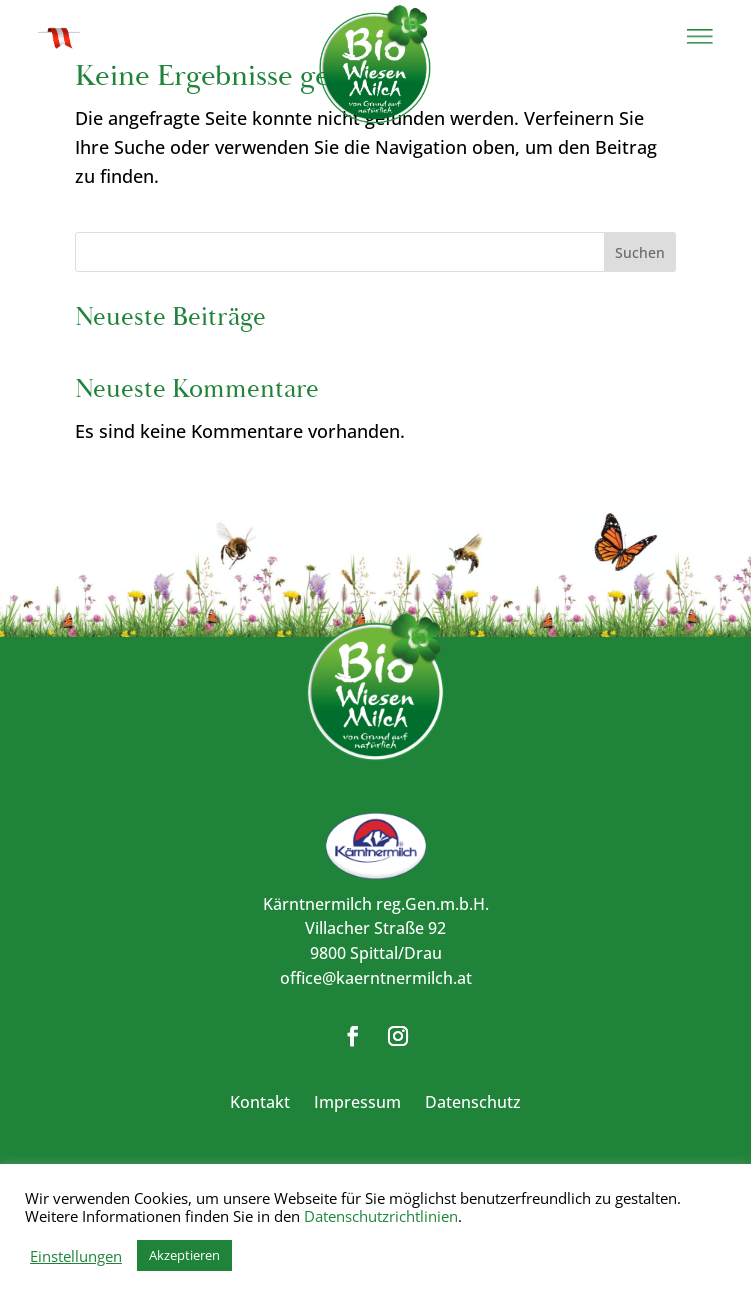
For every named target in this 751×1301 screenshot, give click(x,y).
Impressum (357, 1102)
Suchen (640, 252)
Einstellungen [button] (76, 1256)
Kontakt (260, 1102)
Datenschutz (473, 1102)
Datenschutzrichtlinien (381, 1216)
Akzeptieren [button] (184, 1255)
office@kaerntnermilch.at (376, 978)
